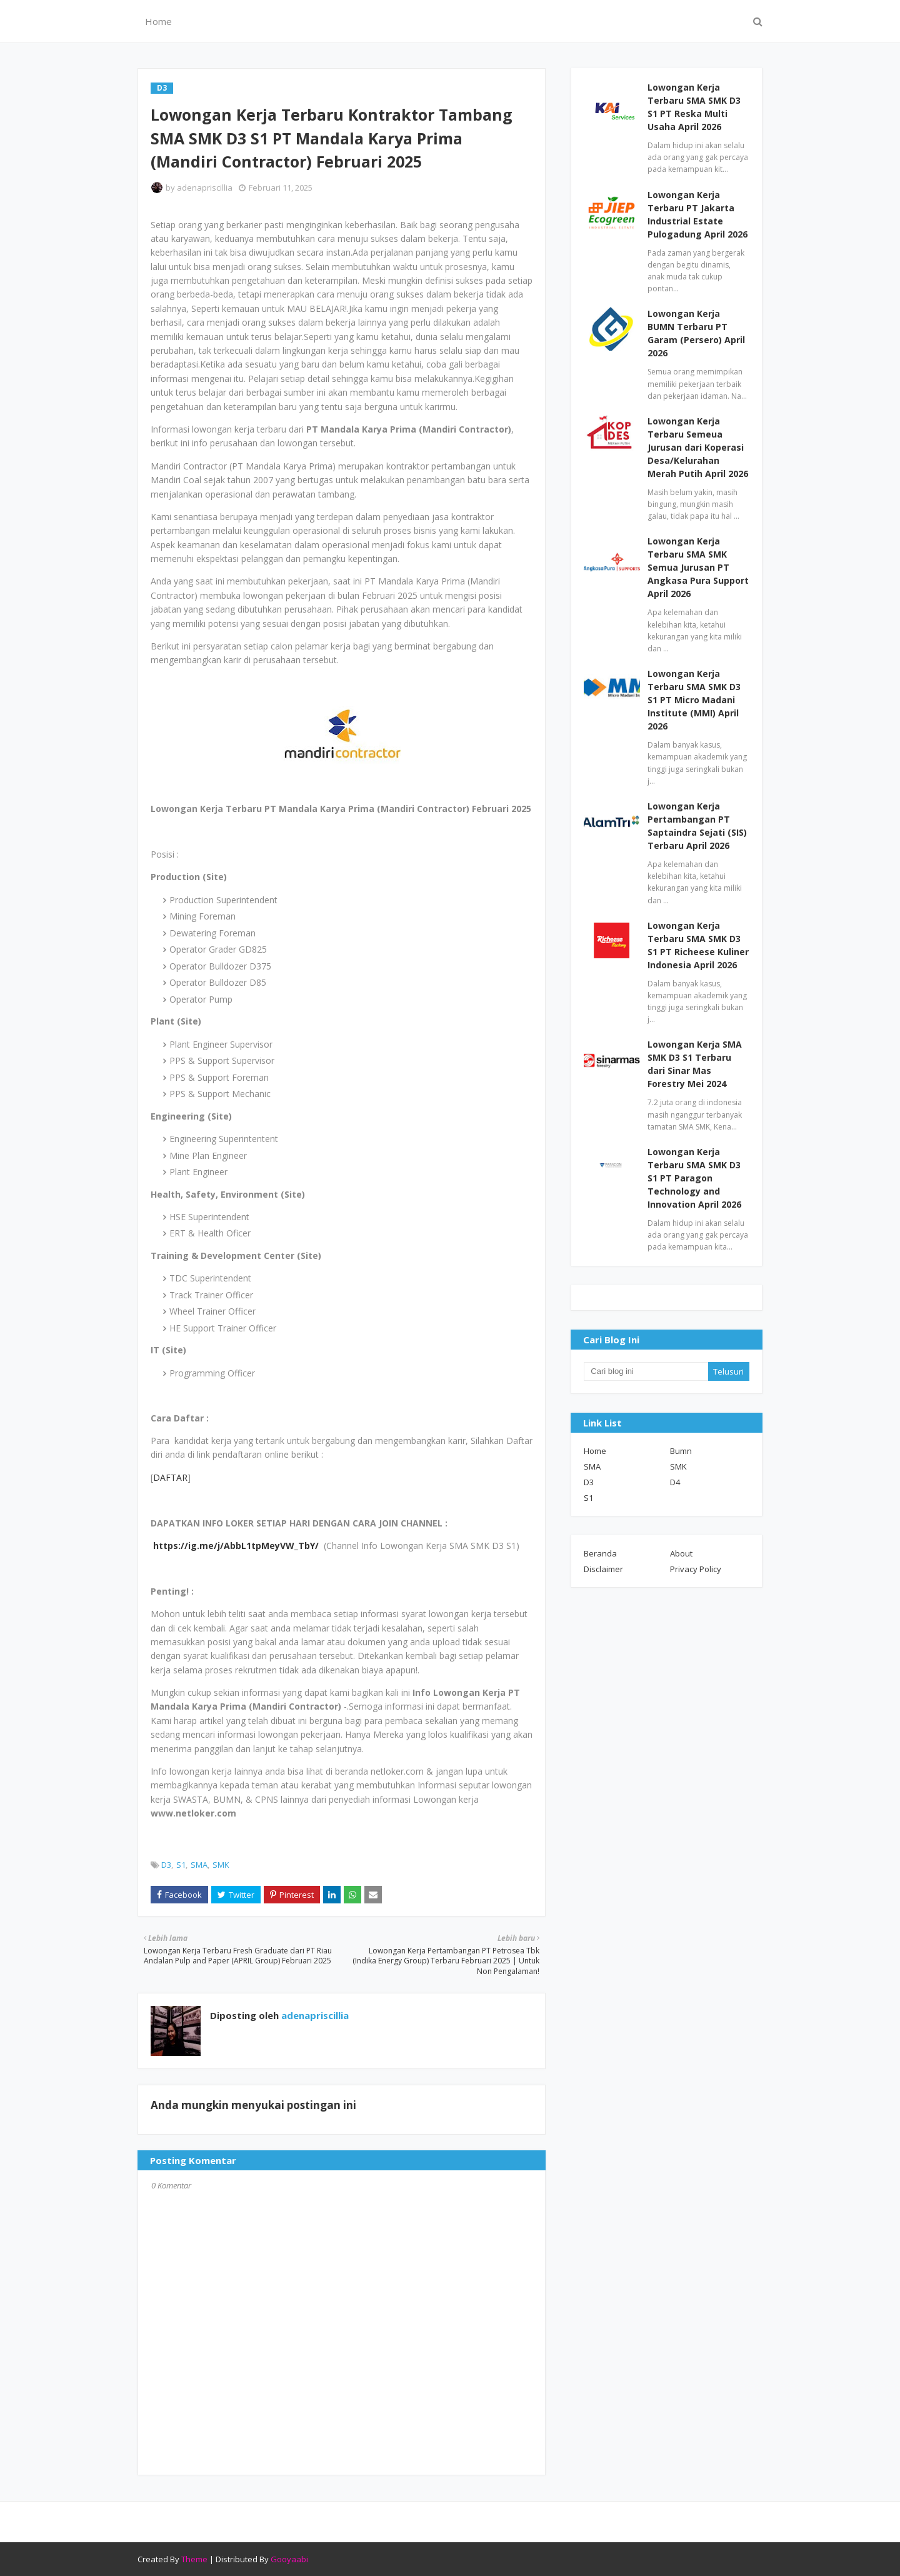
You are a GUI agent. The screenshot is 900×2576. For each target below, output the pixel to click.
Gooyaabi (289, 2559)
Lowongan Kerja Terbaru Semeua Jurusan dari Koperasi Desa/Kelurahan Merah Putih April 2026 (698, 447)
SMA (199, 1864)
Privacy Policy (695, 1569)
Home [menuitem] (158, 21)
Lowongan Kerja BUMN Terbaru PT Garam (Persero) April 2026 (696, 333)
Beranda (600, 1553)
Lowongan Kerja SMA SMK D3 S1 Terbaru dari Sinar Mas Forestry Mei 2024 (695, 1064)
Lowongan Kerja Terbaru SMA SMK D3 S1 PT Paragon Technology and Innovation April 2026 (694, 1178)
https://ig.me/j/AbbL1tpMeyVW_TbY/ (236, 1545)
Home (595, 1450)
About (681, 1553)
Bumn (681, 1450)
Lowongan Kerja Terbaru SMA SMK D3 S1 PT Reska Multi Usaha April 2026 (694, 107)
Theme (194, 2559)
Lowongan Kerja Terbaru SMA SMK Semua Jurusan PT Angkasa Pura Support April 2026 (698, 567)
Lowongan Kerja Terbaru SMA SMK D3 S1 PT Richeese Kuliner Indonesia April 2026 (698, 945)
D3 (166, 1864)
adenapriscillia (204, 187)
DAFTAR (170, 1477)
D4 (675, 1482)
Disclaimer (603, 1569)
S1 (181, 1864)
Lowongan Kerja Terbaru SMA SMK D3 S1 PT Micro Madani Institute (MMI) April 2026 (694, 700)
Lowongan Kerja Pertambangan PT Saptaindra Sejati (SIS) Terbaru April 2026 (697, 825)
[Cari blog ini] (646, 1371)
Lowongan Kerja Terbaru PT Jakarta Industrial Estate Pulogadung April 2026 (698, 214)
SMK (220, 1864)
